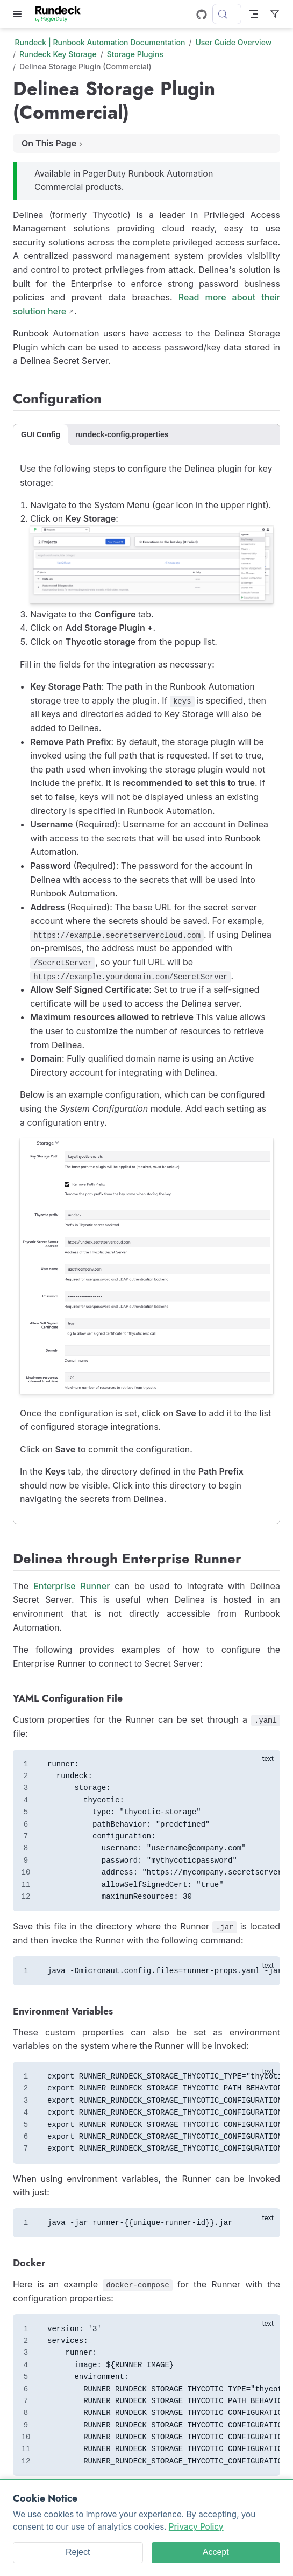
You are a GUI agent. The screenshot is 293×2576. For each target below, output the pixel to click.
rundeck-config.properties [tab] (121, 434)
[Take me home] (61, 14)
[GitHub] (201, 14)
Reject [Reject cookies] (78, 2552)
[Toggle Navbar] (253, 14)
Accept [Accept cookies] (216, 2552)
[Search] (226, 14)
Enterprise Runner (71, 1586)
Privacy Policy (196, 2527)
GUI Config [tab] (40, 434)
